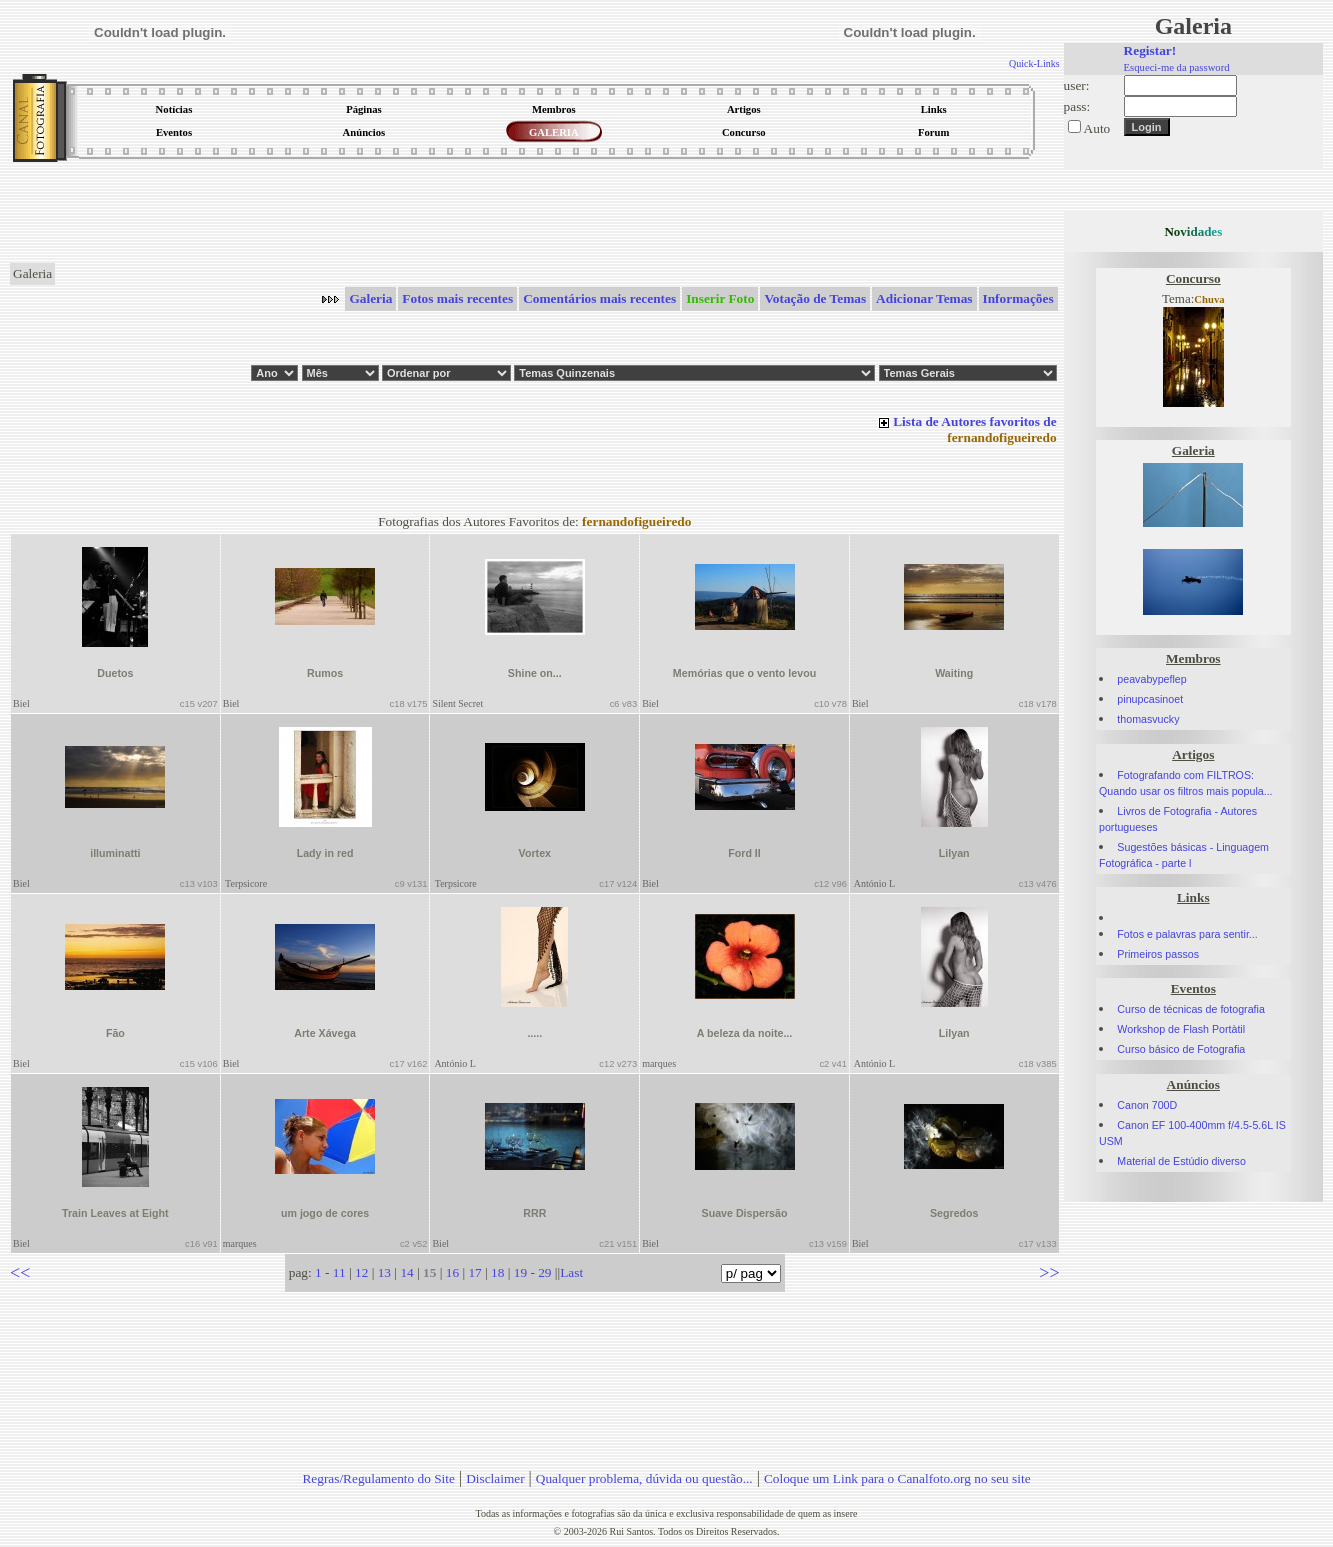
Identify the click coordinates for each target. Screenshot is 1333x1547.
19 (520, 1272)
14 (406, 1272)
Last (571, 1272)
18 (497, 1272)
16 (452, 1272)
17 (474, 1272)
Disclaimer (495, 1478)
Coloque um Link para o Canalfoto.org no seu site (897, 1478)
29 (544, 1272)
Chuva (1209, 299)
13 (384, 1272)
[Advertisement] (535, 214)
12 (361, 1272)
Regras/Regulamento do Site (378, 1478)
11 (339, 1272)
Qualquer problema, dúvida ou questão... (644, 1478)
